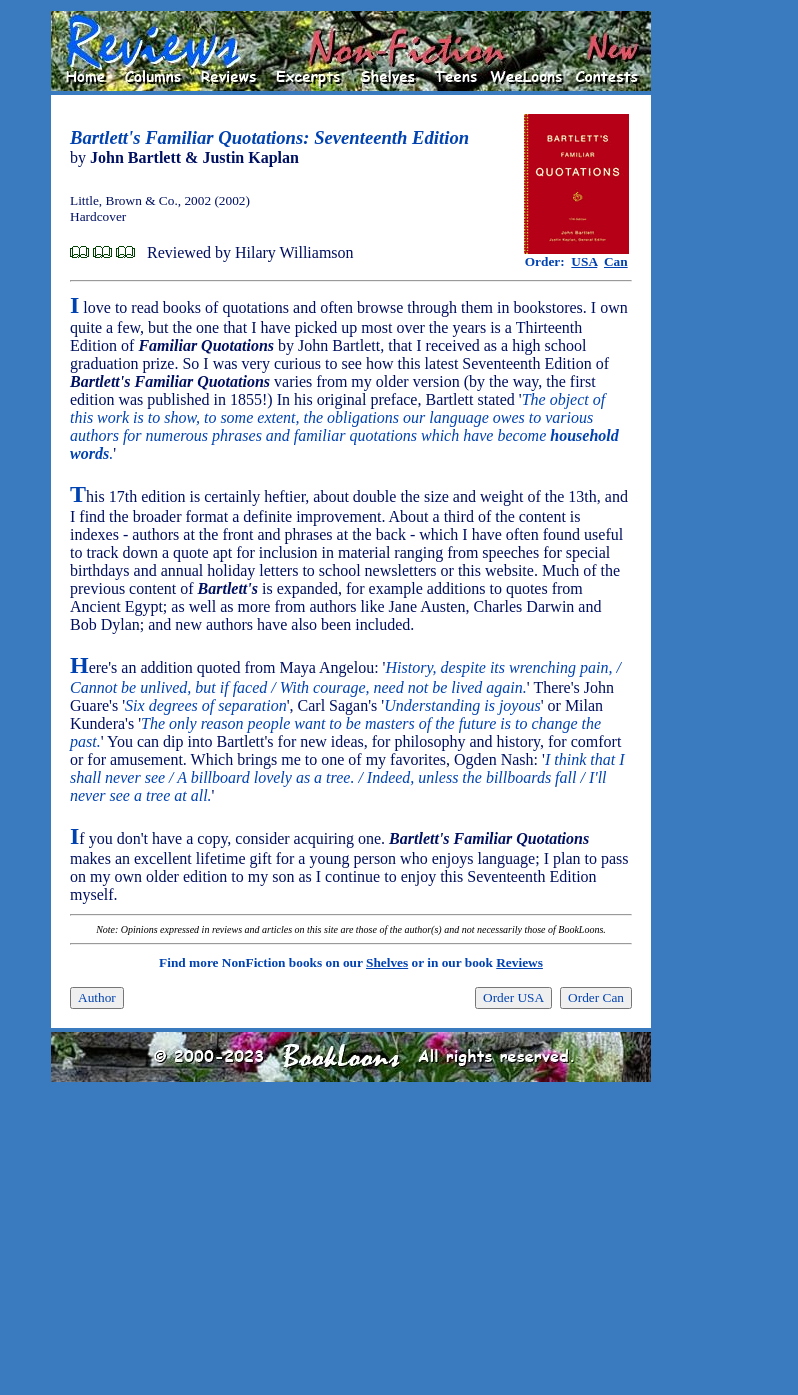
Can (616, 261)
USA (584, 261)
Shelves (387, 962)
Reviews (519, 962)
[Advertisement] (715, 311)
